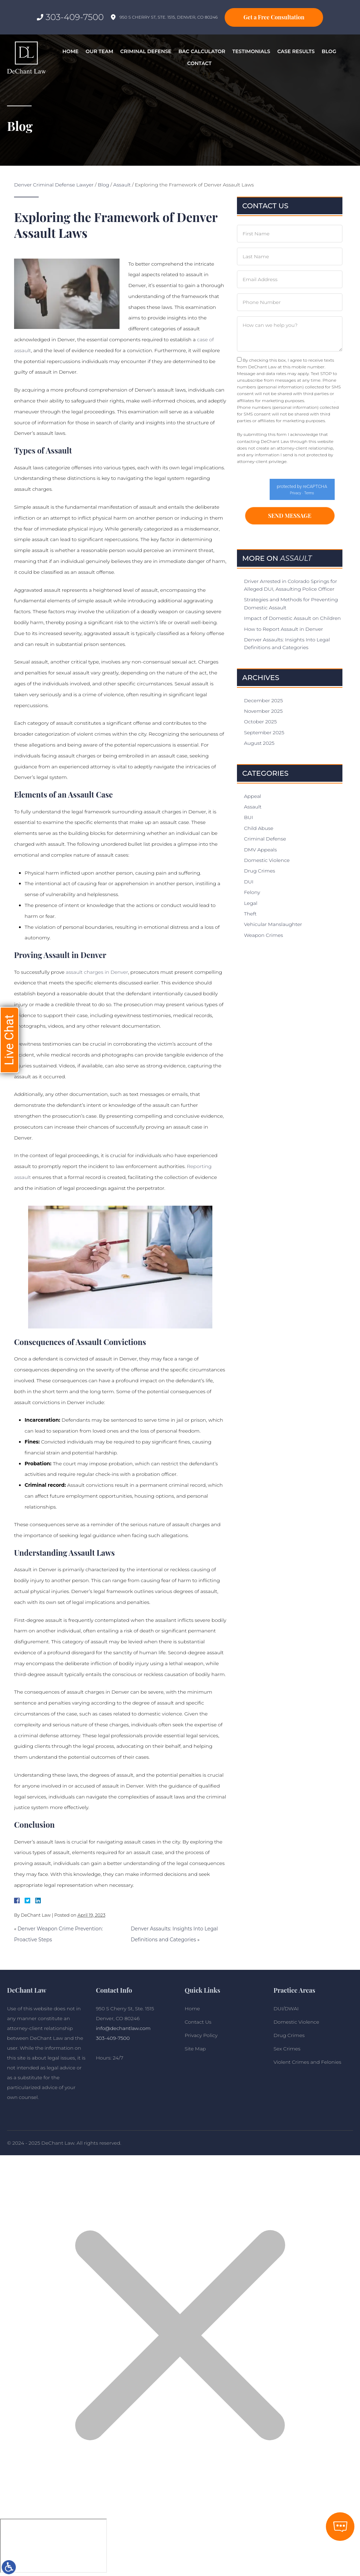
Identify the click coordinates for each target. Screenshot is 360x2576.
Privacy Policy (320, 400)
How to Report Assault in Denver (283, 629)
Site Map (195, 2048)
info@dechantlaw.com (123, 2028)
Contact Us (198, 2022)
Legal (250, 903)
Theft (250, 914)
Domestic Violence (267, 860)
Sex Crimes (287, 2048)
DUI (248, 882)
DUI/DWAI (286, 2008)
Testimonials (251, 51)
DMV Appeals (260, 849)
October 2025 (260, 722)
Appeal (252, 796)
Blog (329, 51)
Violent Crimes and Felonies (307, 2062)
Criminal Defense (145, 51)
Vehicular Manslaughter (273, 924)
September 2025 (264, 733)
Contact (199, 63)
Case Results (296, 51)
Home (71, 51)
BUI (248, 817)
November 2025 (263, 711)
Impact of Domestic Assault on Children (292, 618)
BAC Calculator (201, 51)
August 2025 (259, 743)
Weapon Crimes (263, 935)
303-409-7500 (75, 17)
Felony (252, 892)
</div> (53, 2546)
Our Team (99, 51)
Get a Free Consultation (274, 17)
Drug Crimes (259, 871)
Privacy (295, 493)
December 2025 (263, 700)
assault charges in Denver (96, 972)
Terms (309, 493)
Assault (122, 185)
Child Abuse (258, 828)
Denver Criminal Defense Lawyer (54, 185)
